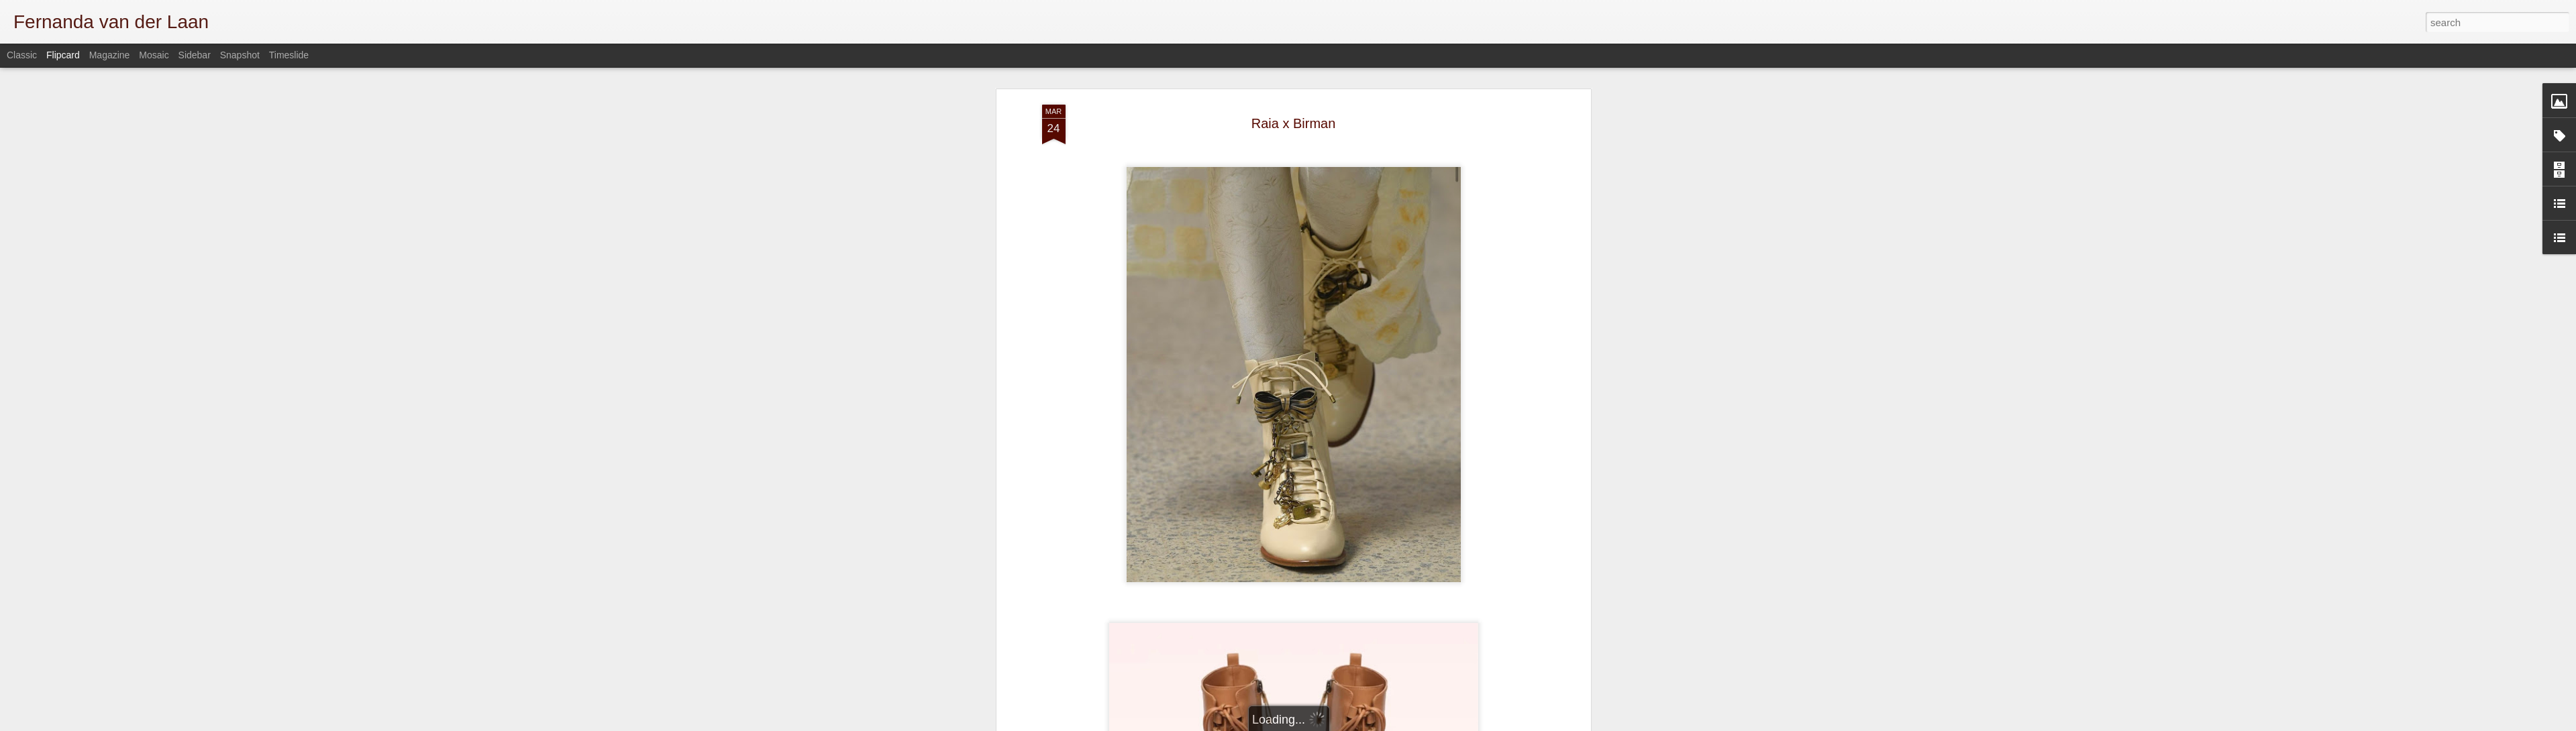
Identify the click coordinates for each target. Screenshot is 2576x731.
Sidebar (194, 55)
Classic (22, 55)
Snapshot (240, 55)
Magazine (109, 55)
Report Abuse (1530, 724)
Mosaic (153, 55)
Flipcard (63, 55)
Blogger (1491, 724)
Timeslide (289, 55)
